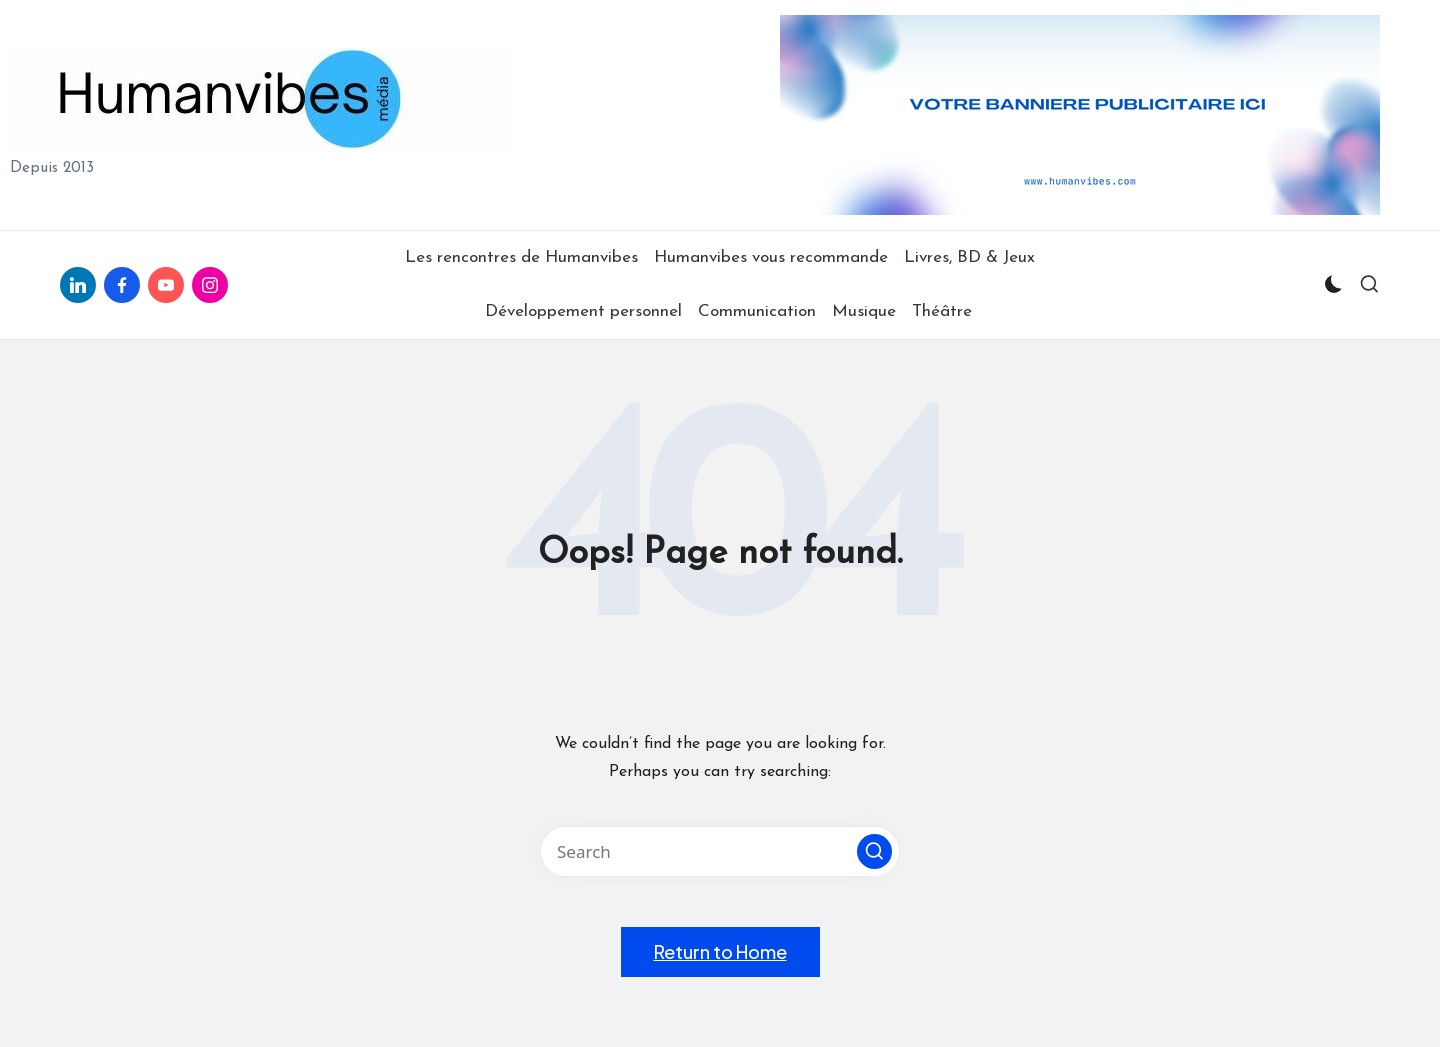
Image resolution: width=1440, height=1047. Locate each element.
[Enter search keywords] (720, 851)
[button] (874, 851)
